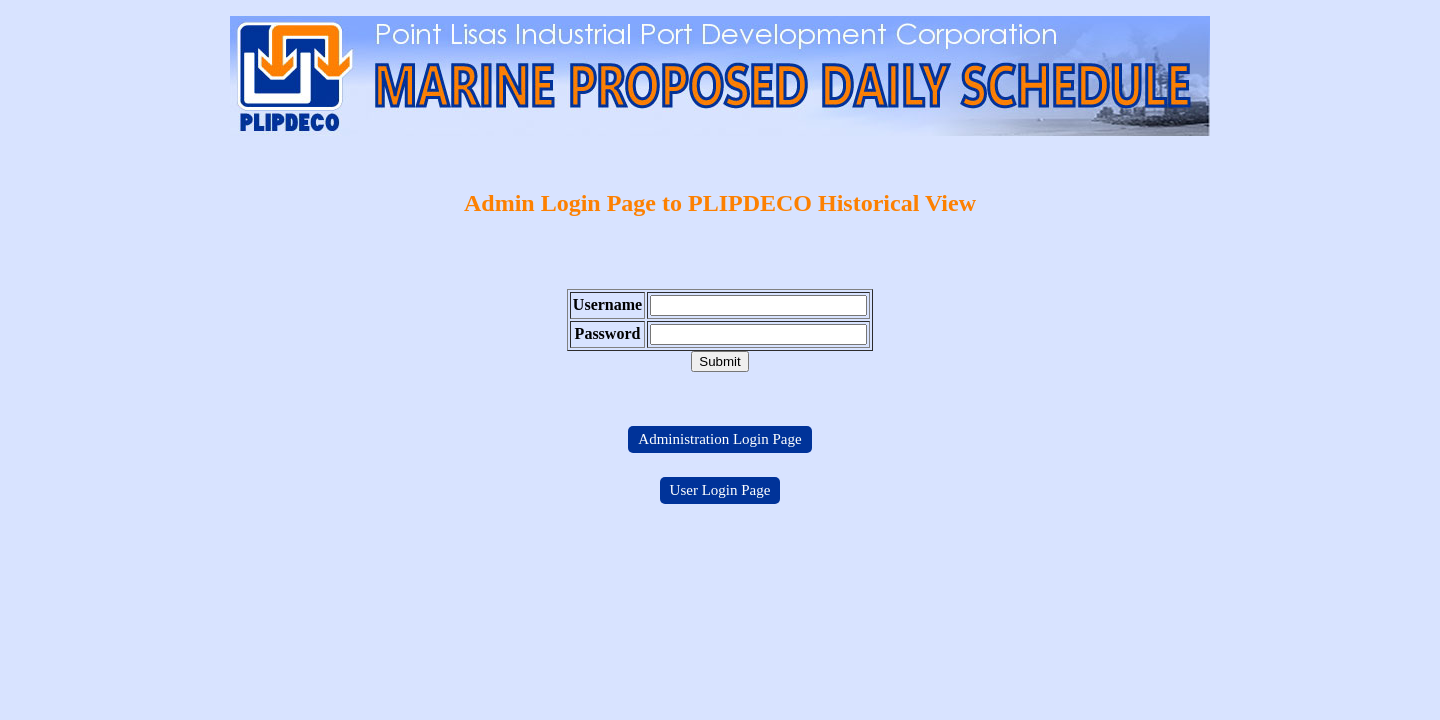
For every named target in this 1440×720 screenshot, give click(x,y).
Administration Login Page (719, 439)
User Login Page (720, 490)
